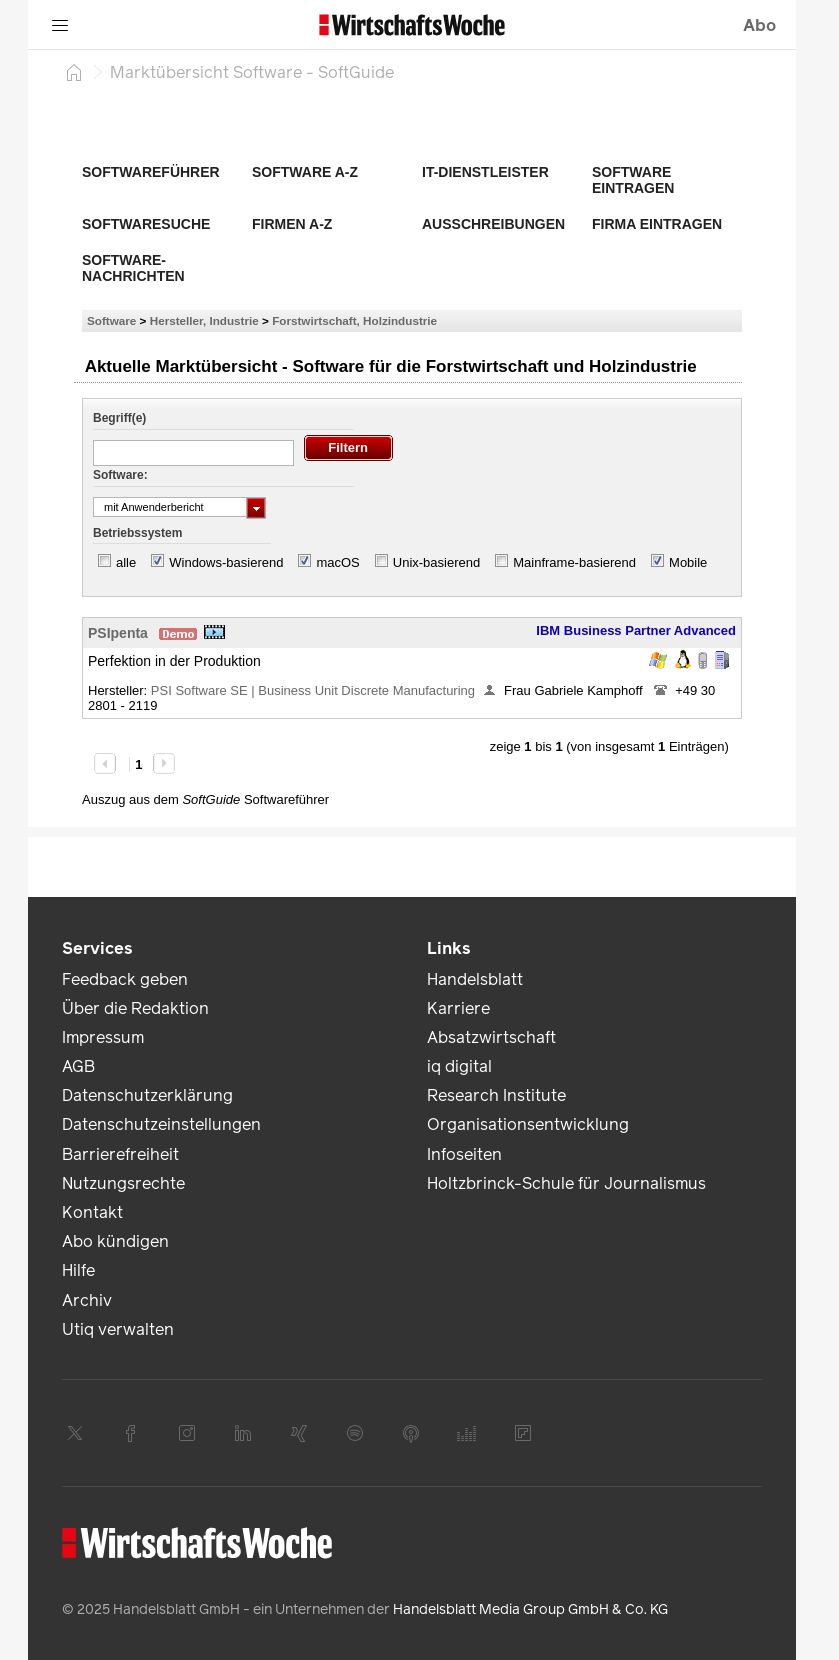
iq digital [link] (459, 1066)
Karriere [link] (458, 1008)
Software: (120, 475)
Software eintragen (633, 180)
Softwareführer (151, 172)
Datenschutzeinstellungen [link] (161, 1124)
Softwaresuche (146, 224)
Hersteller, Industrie (204, 320)
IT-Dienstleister (485, 172)
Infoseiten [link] (464, 1154)
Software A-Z (305, 172)
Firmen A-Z (292, 224)
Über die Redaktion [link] (135, 1008)
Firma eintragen (657, 224)
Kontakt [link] (92, 1212)
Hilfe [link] (78, 1270)
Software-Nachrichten (133, 268)
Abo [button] (759, 25)
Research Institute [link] (496, 1095)
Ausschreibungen (493, 224)
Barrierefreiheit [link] (120, 1154)
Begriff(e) (119, 418)
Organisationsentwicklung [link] (528, 1124)
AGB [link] (78, 1066)
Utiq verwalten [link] (118, 1329)
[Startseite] (74, 72)
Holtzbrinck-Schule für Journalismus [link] (566, 1183)
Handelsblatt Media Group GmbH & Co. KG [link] (530, 1609)
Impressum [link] (103, 1037)
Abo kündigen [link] (115, 1241)
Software (111, 320)
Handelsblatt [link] (475, 979)
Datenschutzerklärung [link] (147, 1095)
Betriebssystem (137, 533)
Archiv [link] (87, 1300)
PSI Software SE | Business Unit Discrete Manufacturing (313, 690)
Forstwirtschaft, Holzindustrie (354, 320)
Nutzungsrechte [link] (123, 1183)
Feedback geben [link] (125, 979)
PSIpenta (118, 633)
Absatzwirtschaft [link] (491, 1037)
